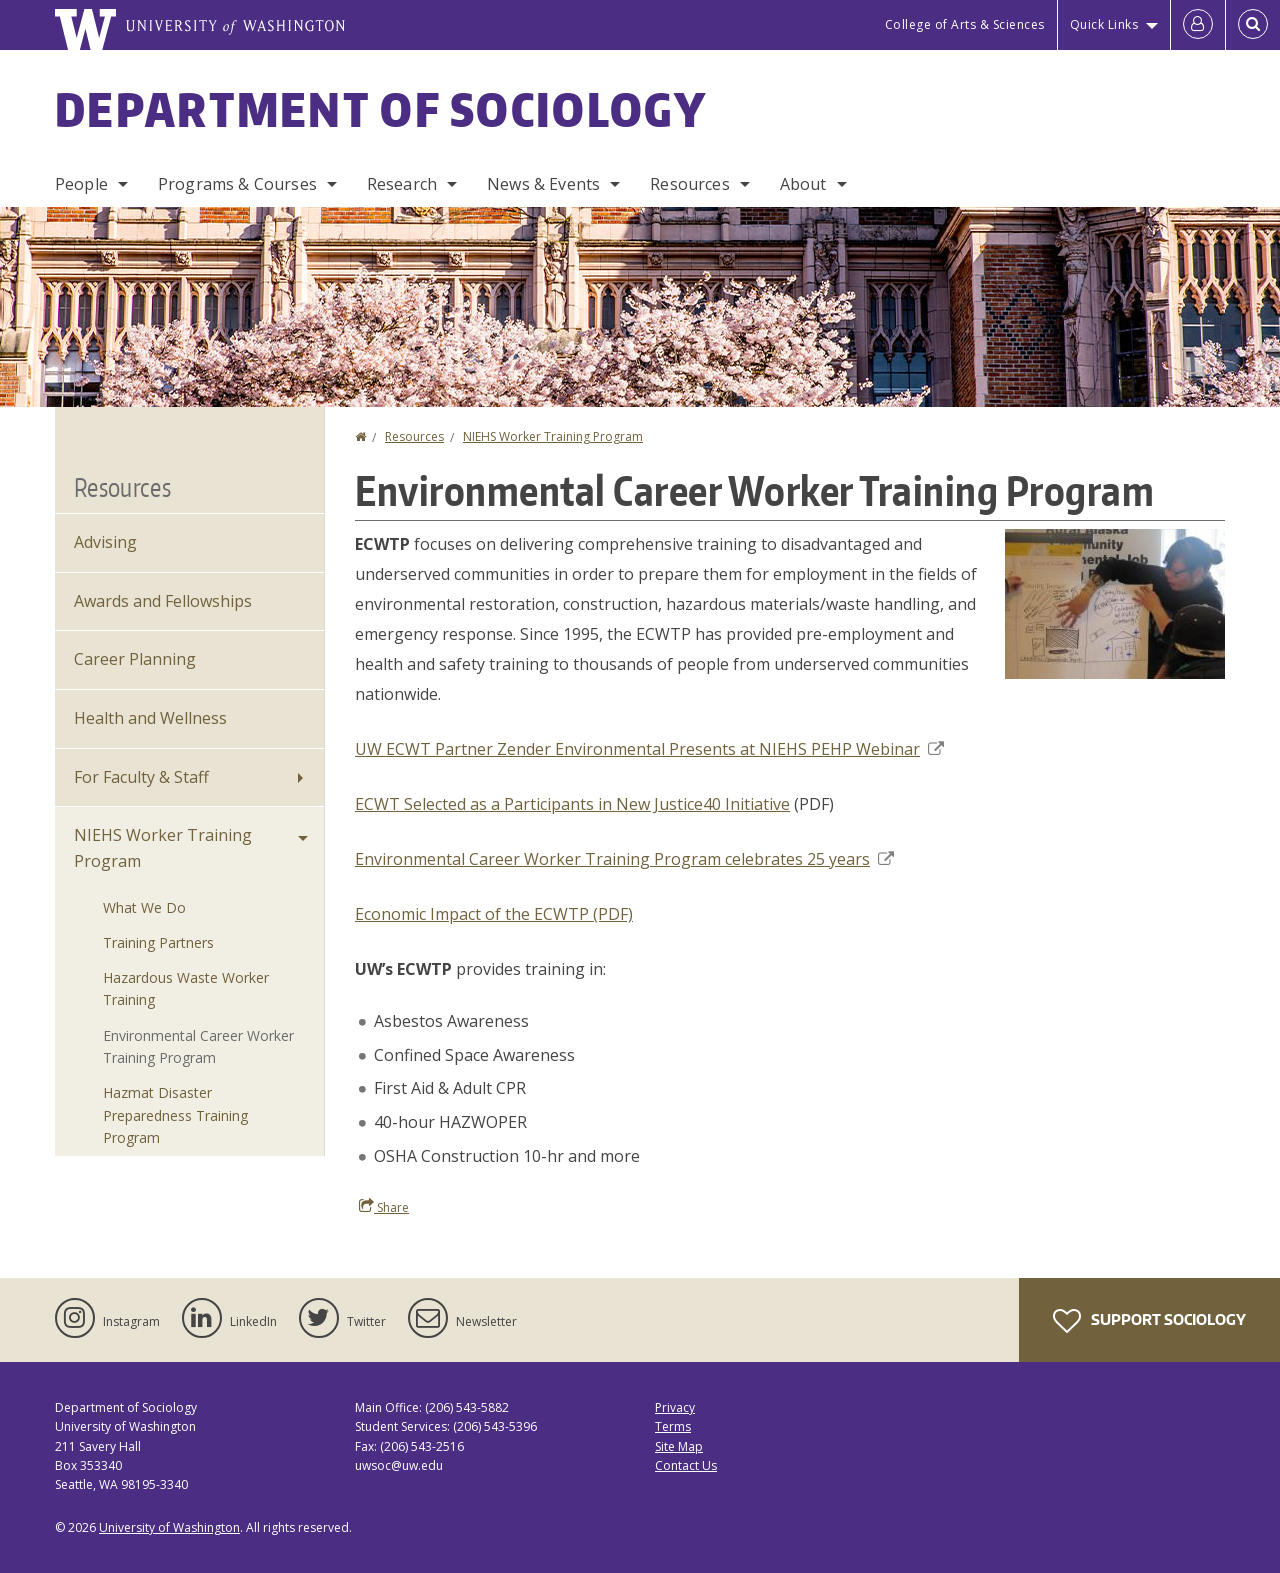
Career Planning (135, 659)
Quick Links (1104, 24)
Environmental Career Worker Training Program (198, 1046)
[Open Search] (1253, 25)
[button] (1115, 602)
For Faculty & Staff (141, 777)
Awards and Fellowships (163, 601)
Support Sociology (1149, 1321)
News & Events (543, 184)
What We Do (144, 907)
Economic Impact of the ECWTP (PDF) (494, 914)
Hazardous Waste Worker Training (186, 988)
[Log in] (1198, 25)
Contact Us (686, 1465)
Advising (105, 542)
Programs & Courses (237, 184)
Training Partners (158, 942)
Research (402, 184)
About (803, 184)
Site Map (679, 1446)
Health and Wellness (150, 718)
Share (384, 1207)
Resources (689, 184)
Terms (673, 1426)
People (81, 184)
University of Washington (169, 1527)
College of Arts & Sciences (965, 24)
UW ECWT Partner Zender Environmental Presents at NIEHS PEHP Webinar (649, 749)
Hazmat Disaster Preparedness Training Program (175, 1115)
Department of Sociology (381, 109)
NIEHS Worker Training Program (553, 436)
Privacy (675, 1407)
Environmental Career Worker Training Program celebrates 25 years (624, 859)
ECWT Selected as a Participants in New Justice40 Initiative (572, 804)
